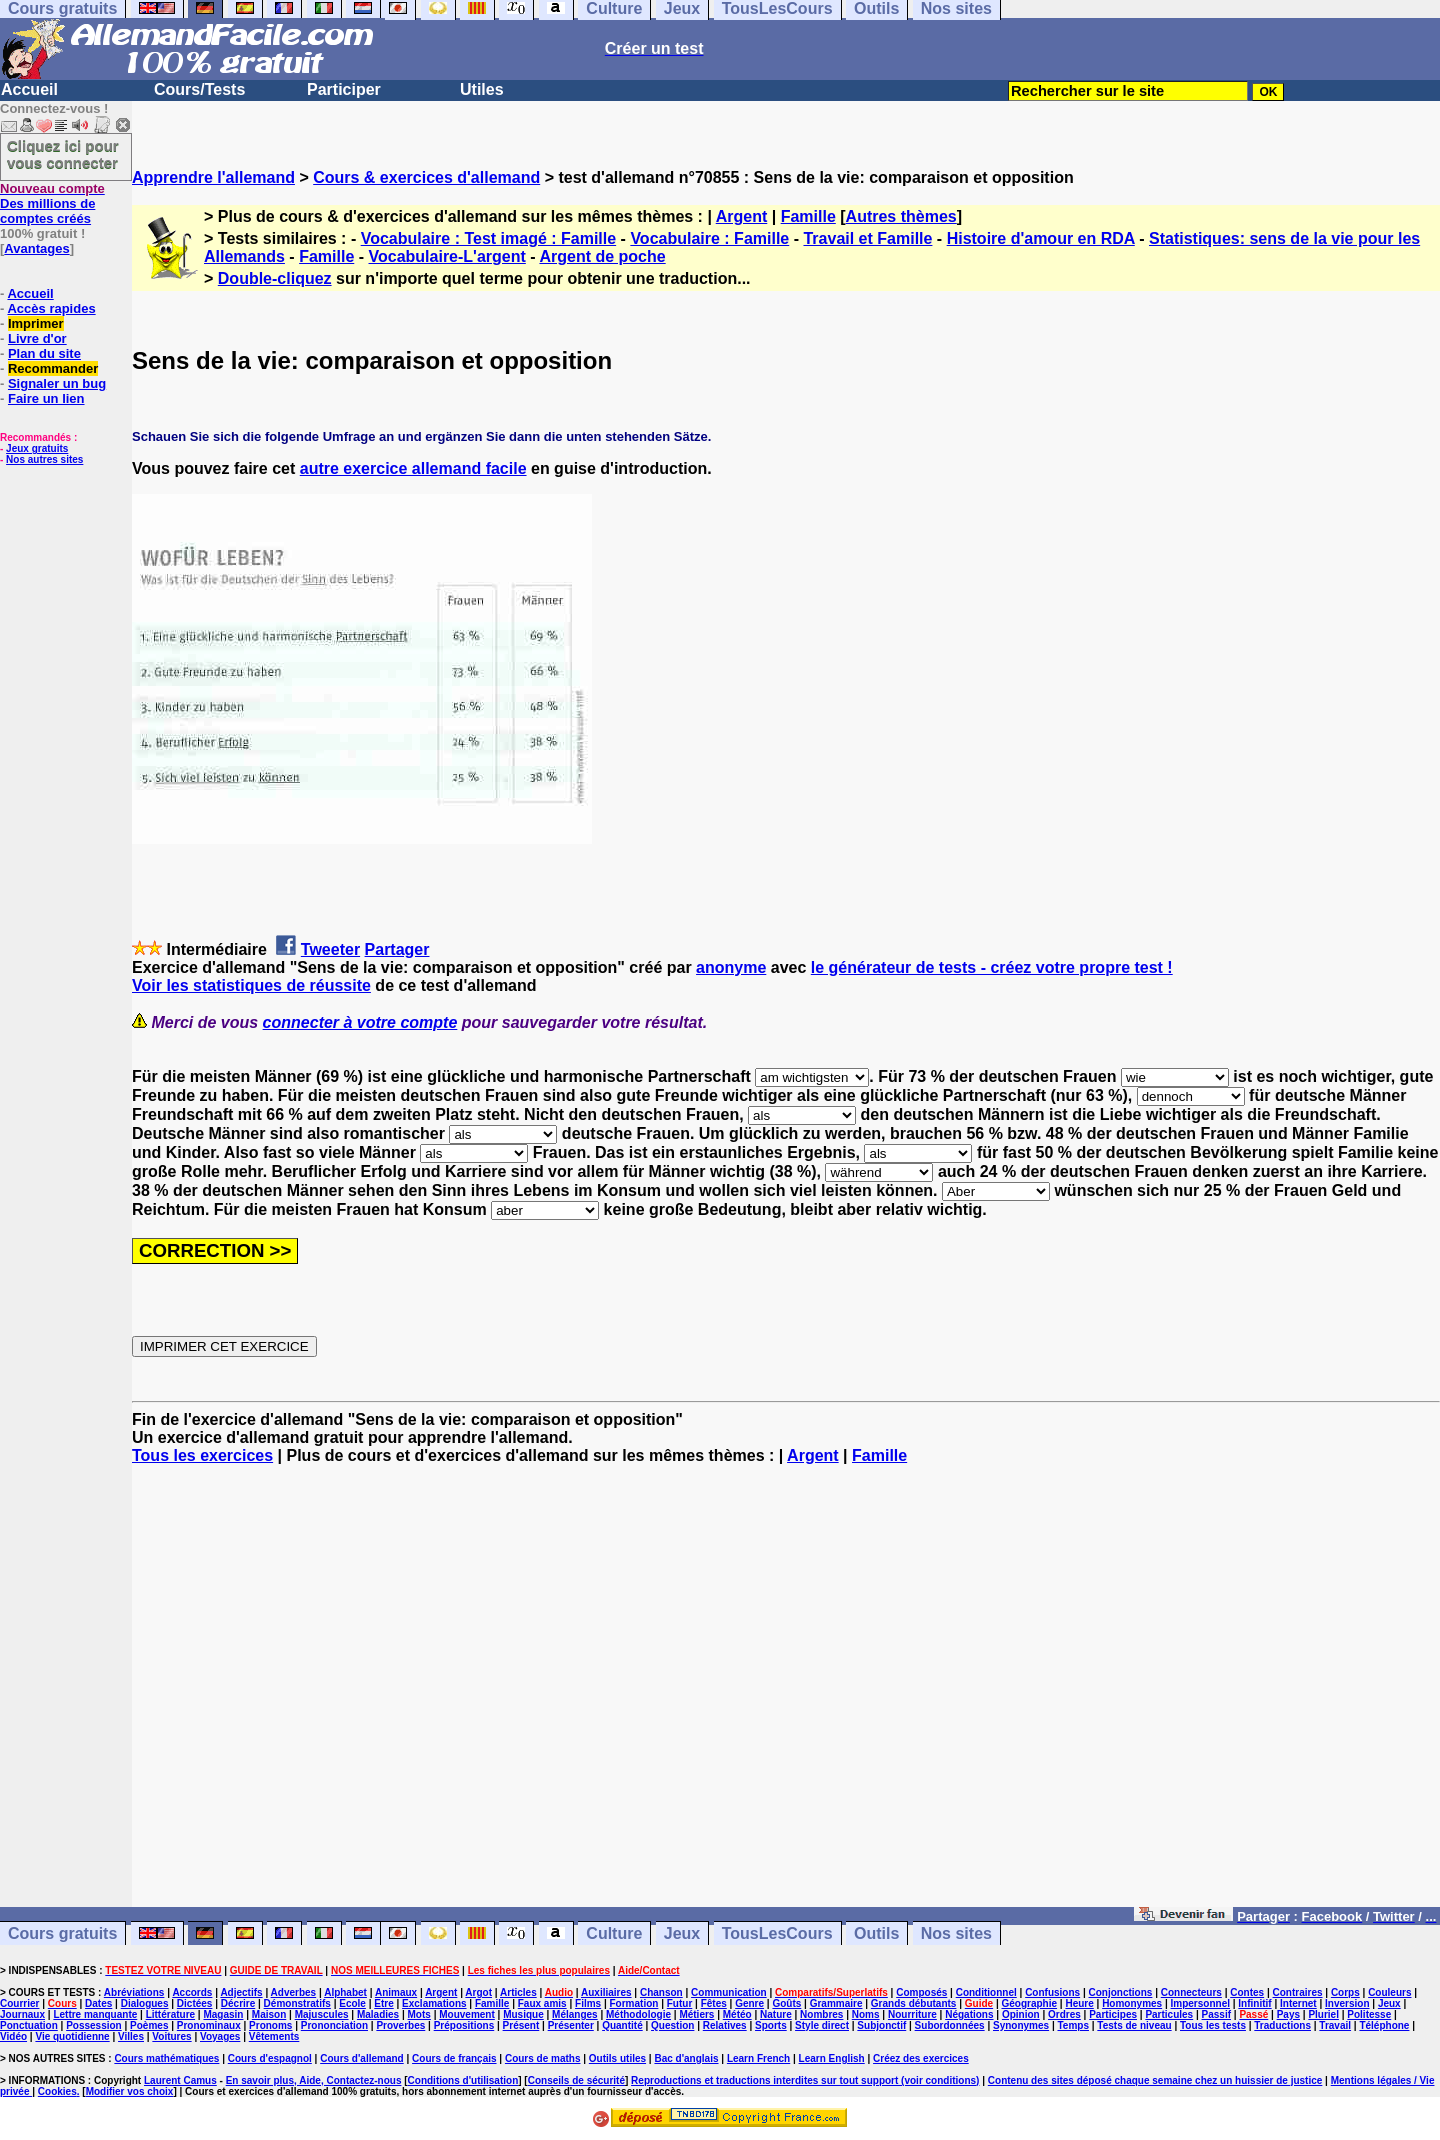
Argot (478, 1992)
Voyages (220, 2036)
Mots (419, 2014)
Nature (776, 2014)
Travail (1335, 2025)
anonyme (731, 967)
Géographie (1029, 2003)
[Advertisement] (786, 1695)
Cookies (57, 2091)
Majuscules (322, 2014)
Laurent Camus (180, 2080)
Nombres (821, 2014)
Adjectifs (241, 1992)
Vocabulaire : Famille (709, 238)
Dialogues (145, 2003)
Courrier (19, 2003)
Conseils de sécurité (576, 2080)
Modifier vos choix (130, 2091)
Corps (1345, 1992)
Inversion (1347, 2003)
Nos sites (956, 1933)
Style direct (822, 2025)
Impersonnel (1200, 2003)
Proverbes (400, 2025)
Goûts (786, 2003)
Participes (1113, 2014)
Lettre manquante (95, 2014)
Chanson (661, 1992)
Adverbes (294, 1992)
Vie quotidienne (72, 2036)
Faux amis (542, 2003)
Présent (521, 2025)
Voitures (171, 2036)
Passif (1216, 2014)
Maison (269, 2014)
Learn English (832, 2058)
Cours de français (454, 2058)
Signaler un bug (57, 383)
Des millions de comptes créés (52, 203)
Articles (518, 1992)
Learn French (758, 2058)
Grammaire (836, 2003)
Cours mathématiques (166, 2058)
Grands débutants (914, 2003)
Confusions (1052, 1992)
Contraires (1298, 1992)
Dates (98, 2003)
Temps (1073, 2025)
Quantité (622, 2025)
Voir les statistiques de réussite (251, 985)
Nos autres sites (44, 459)
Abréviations (134, 1992)
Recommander (53, 368)
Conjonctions (1121, 1992)
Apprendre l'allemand (213, 177)
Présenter (571, 2025)
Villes (131, 2036)
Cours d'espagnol (270, 2058)
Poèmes (149, 2025)
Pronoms (270, 2025)
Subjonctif (881, 2025)
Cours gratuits (62, 1933)
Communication (729, 1992)
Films (588, 2003)
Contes (1247, 1992)
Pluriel (1323, 2014)
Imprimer (36, 323)
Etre (383, 2003)
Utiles (482, 89)
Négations (969, 2014)
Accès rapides (51, 308)
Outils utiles (617, 2058)
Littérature (170, 2014)
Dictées (195, 2003)
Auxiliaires (606, 1992)
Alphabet (345, 1992)
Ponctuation (29, 2025)
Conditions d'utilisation (463, 2080)
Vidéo (13, 2036)
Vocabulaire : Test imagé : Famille (488, 238)
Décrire (238, 2003)
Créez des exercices (921, 2058)
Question (672, 2025)
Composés (921, 1992)
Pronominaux (209, 2025)
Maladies (378, 2014)
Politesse (1369, 2014)
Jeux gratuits (37, 448)
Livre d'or (37, 338)
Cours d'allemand (362, 2058)
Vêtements (274, 2036)
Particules (1169, 2014)
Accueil (29, 89)
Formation (634, 2003)
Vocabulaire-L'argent (447, 256)
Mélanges (575, 2014)
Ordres (1064, 2014)
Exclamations (434, 2003)
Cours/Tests (199, 89)
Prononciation (334, 2025)
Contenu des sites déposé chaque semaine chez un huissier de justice (1155, 2080)
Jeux (682, 1933)
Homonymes (1132, 2003)
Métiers (696, 2014)
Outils (876, 1933)
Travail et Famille (867, 238)
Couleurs (1389, 1992)
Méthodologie (638, 2014)
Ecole (352, 2003)
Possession (94, 2025)
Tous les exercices (202, 1455)
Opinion (1021, 2014)
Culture (614, 1933)
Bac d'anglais (686, 2058)
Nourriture (912, 2014)
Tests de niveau (1134, 2025)
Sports (771, 2025)
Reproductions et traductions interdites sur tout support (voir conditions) (805, 2080)
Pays (1288, 2014)
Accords (192, 1992)
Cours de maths (543, 2058)
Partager (397, 949)
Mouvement (467, 2014)
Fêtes (714, 2003)
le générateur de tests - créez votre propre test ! (992, 967)
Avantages (36, 248)
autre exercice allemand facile (413, 468)
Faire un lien (46, 398)
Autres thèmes (901, 216)
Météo (737, 2014)
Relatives (725, 2025)
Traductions (1282, 2025)
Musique (523, 2014)
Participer (344, 89)
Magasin (223, 2014)
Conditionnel (986, 1992)
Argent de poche (602, 256)
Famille (808, 216)
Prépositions (464, 2025)
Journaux (22, 2014)
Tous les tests (1213, 2025)
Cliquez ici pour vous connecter (63, 154)
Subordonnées (950, 2025)
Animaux (396, 1992)
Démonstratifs (297, 2003)
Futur (680, 2003)
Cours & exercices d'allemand (426, 177)
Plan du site (44, 353)
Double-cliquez (275, 278)
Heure (1079, 2003)
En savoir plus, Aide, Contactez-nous (314, 2080)
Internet (1298, 2003)
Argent (742, 216)
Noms (866, 2014)
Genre (749, 2003)
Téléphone (1384, 2025)
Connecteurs (1191, 1992)
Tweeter (330, 949)
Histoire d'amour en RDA (1041, 238)
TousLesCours (777, 1933)
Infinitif (1254, 2003)
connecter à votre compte (360, 1022)
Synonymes (1021, 2025)
